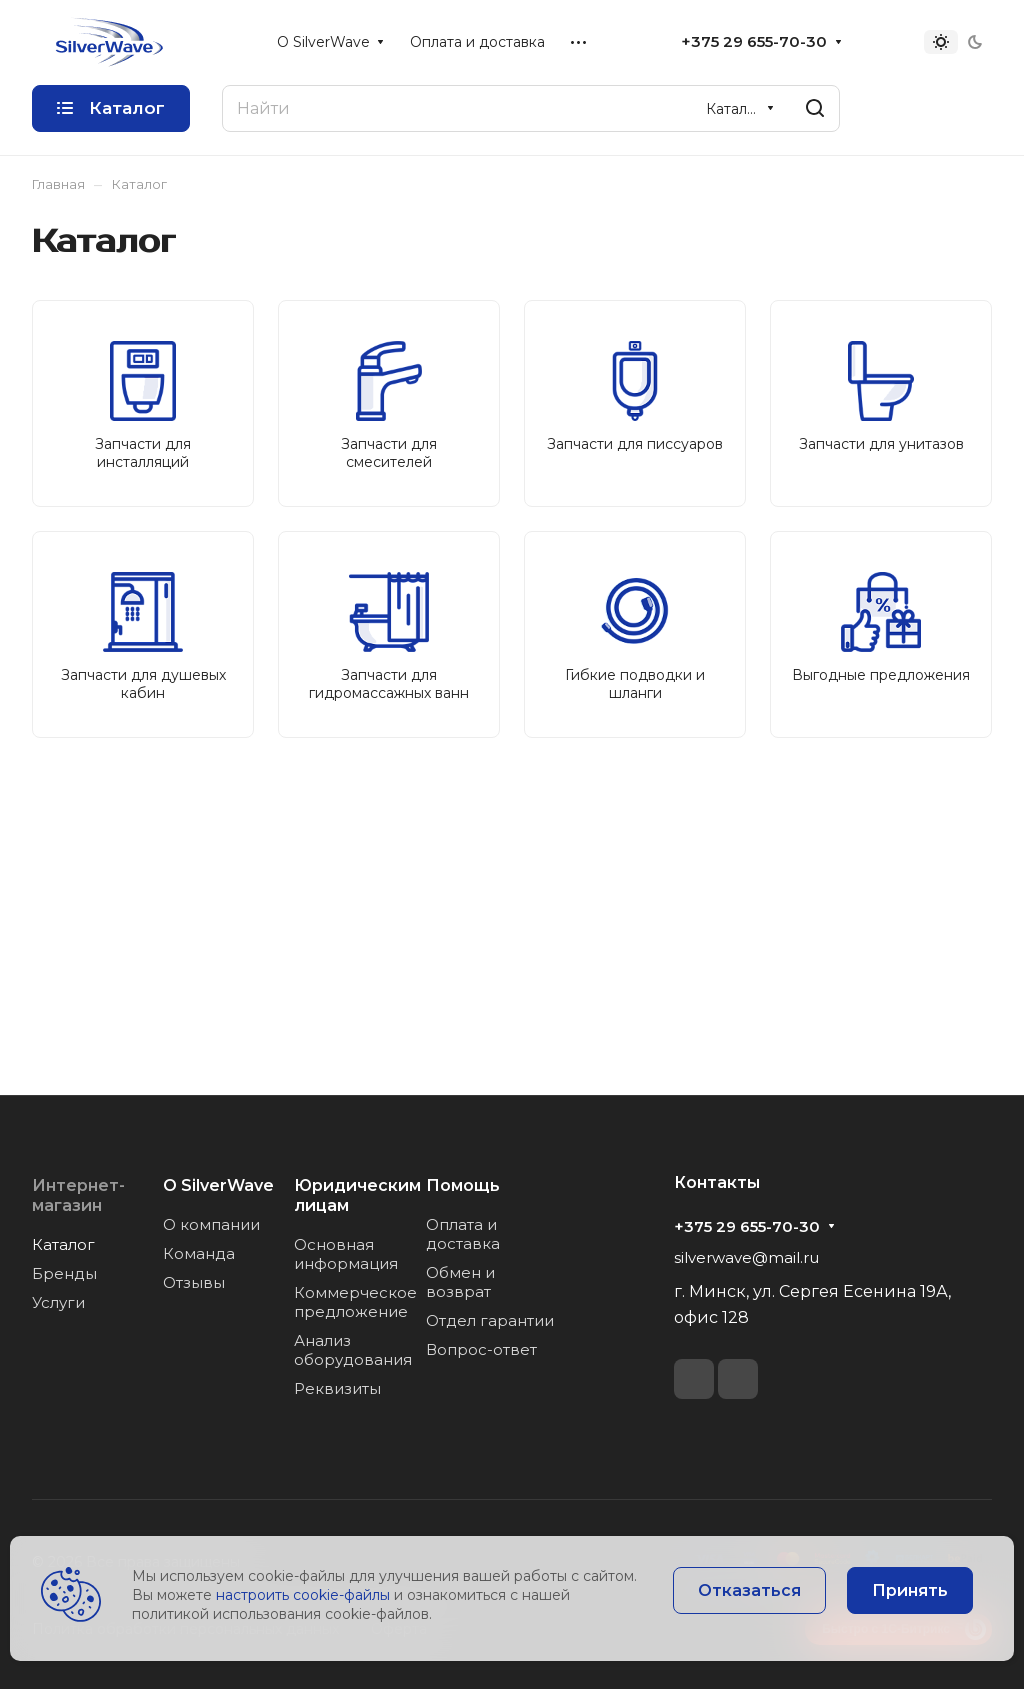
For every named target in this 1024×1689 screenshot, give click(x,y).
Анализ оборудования (353, 1350)
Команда (199, 1253)
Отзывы (194, 1282)
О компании (211, 1224)
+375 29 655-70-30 (754, 42)
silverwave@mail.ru (746, 1257)
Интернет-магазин (78, 1195)
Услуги (58, 1302)
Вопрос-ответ (481, 1349)
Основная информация (346, 1254)
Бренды (64, 1273)
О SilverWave (218, 1185)
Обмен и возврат (460, 1282)
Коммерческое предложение (355, 1302)
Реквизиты (337, 1388)
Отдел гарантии (490, 1320)
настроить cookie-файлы (303, 1595)
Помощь (463, 1185)
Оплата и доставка (463, 1234)
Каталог (63, 1244)
